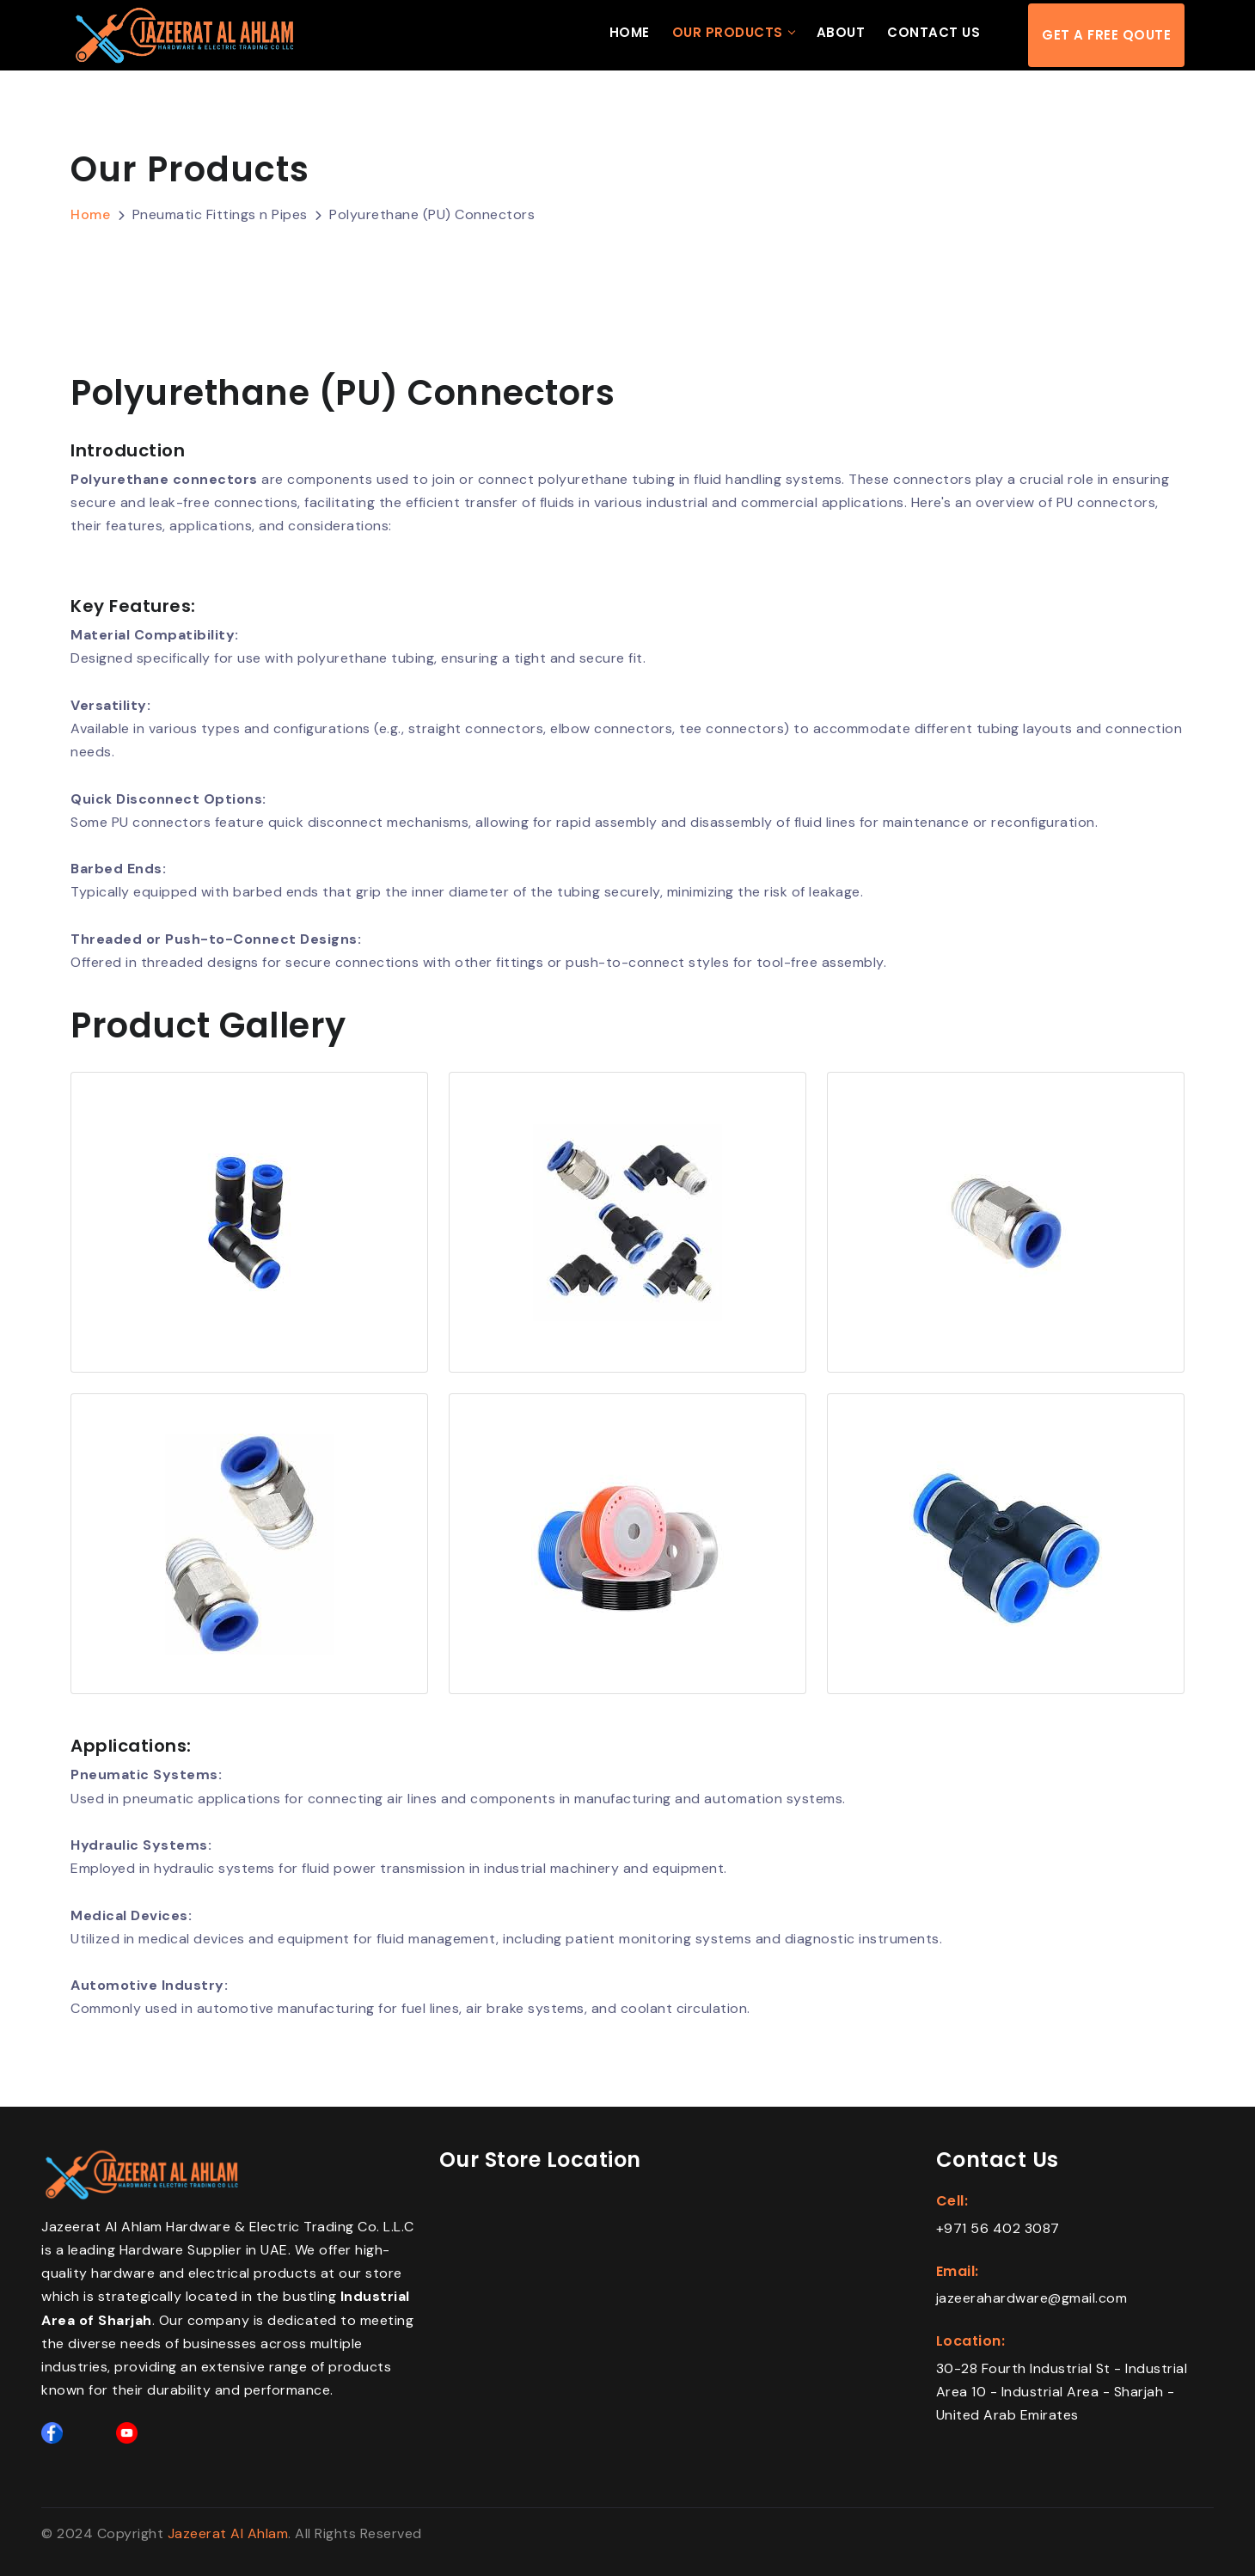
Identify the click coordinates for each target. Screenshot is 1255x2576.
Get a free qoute (1106, 36)
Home (629, 33)
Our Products (727, 33)
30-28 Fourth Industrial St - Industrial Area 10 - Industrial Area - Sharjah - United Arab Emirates (1062, 2391)
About (841, 33)
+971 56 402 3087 (998, 2227)
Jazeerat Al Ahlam (228, 2533)
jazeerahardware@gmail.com (1032, 2298)
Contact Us (933, 33)
